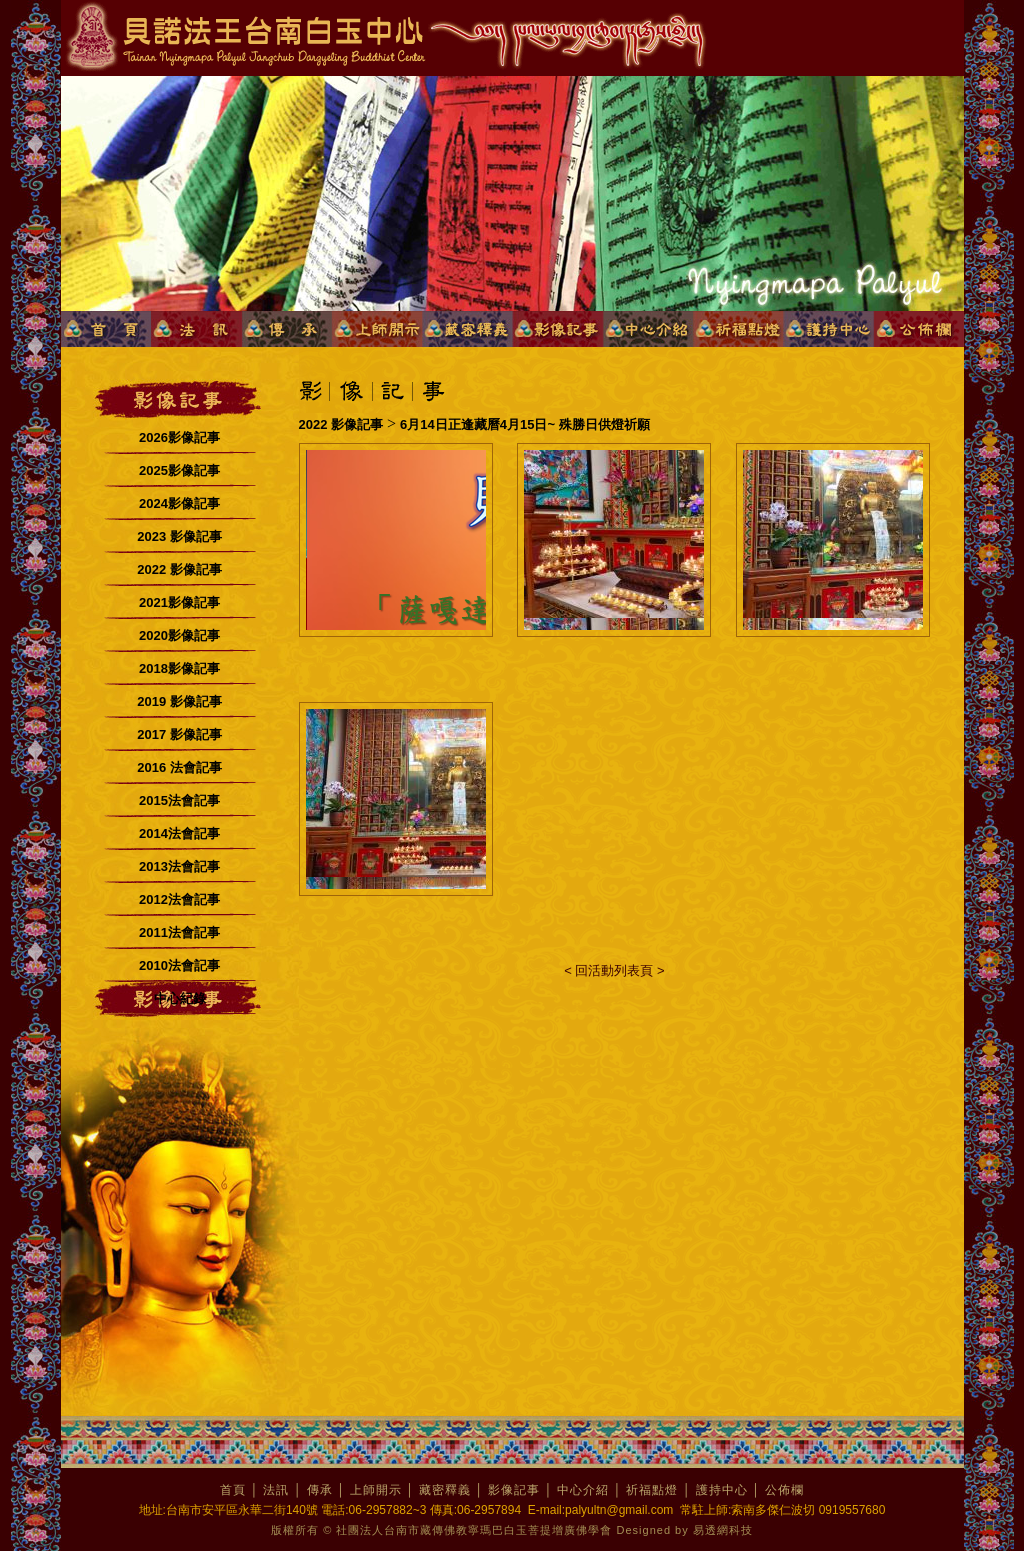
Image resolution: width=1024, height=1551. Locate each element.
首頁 (233, 1490)
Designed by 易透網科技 (685, 1530)
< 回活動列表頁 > (614, 970)
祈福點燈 (652, 1490)
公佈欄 (784, 1490)
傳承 (320, 1490)
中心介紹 (583, 1490)
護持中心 (722, 1490)
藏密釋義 (445, 1490)
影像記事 (514, 1490)
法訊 (276, 1490)
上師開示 (376, 1490)
